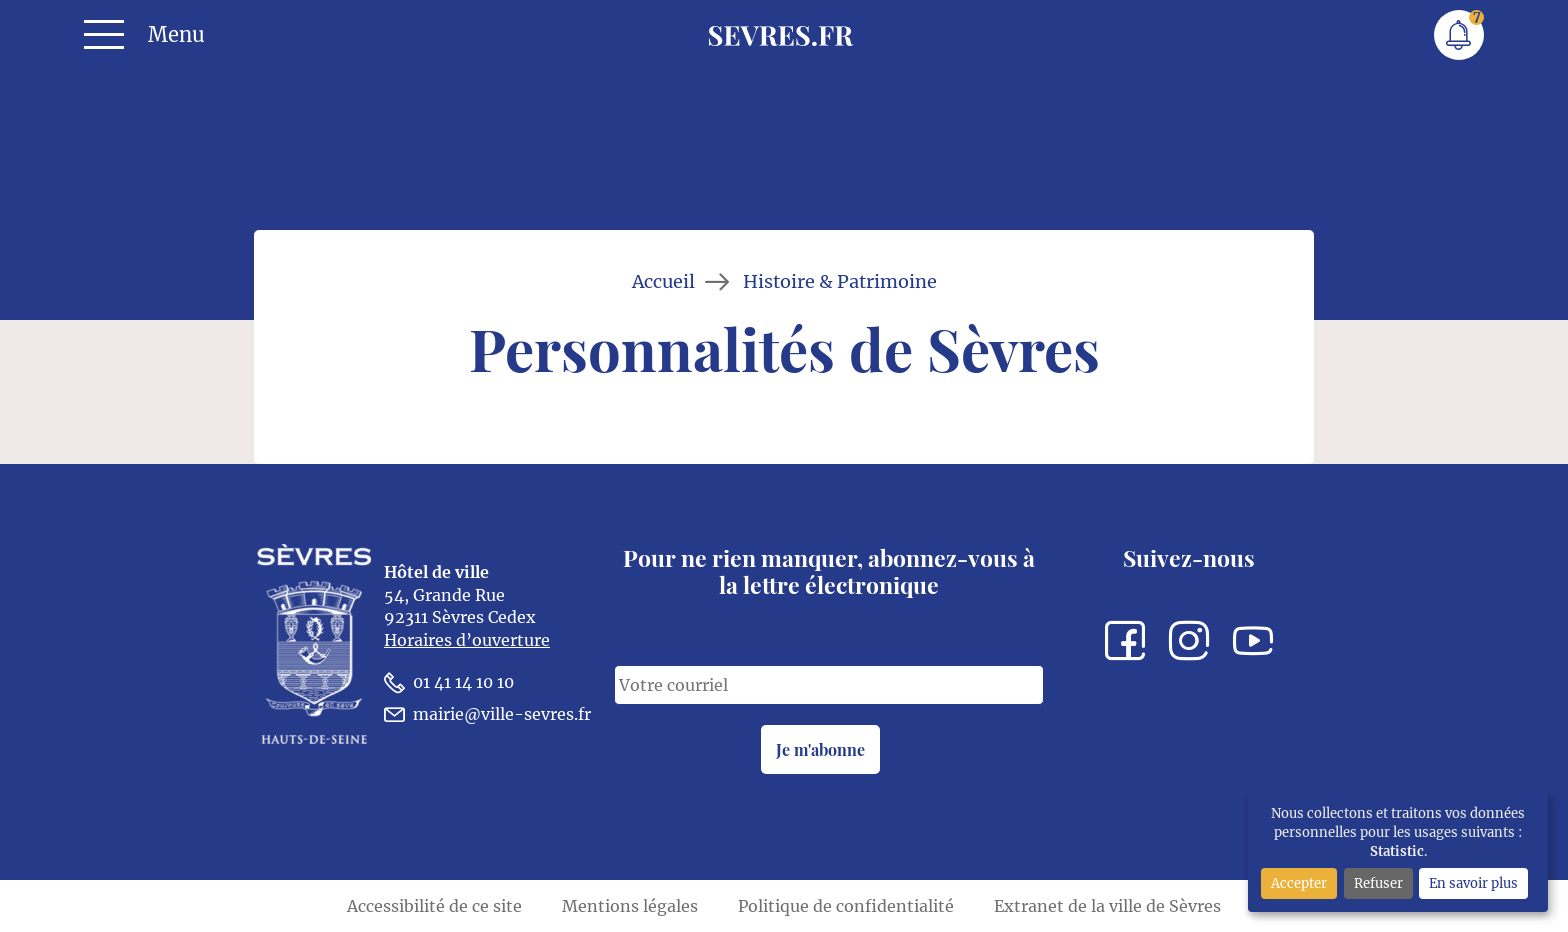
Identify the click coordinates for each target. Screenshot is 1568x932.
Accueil (663, 282)
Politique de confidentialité (846, 906)
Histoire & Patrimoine (840, 282)
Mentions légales (630, 906)
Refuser (1378, 883)
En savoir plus (1473, 883)
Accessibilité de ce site (434, 906)
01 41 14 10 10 (449, 682)
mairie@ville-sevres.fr (487, 714)
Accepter (1299, 883)
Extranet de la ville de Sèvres (1107, 906)
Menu (176, 35)
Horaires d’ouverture (467, 640)
